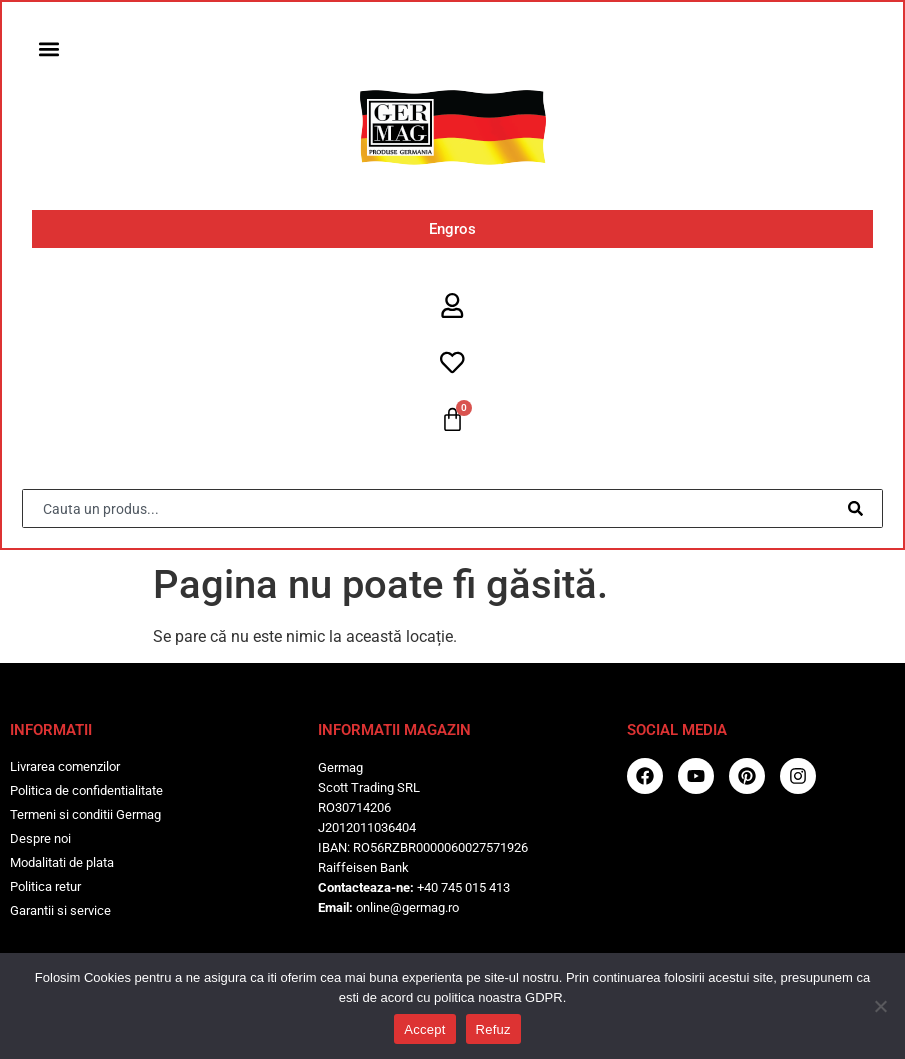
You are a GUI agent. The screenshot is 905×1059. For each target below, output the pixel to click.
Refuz (493, 1029)
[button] (49, 49)
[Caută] (858, 510)
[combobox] (430, 510)
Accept (424, 1029)
